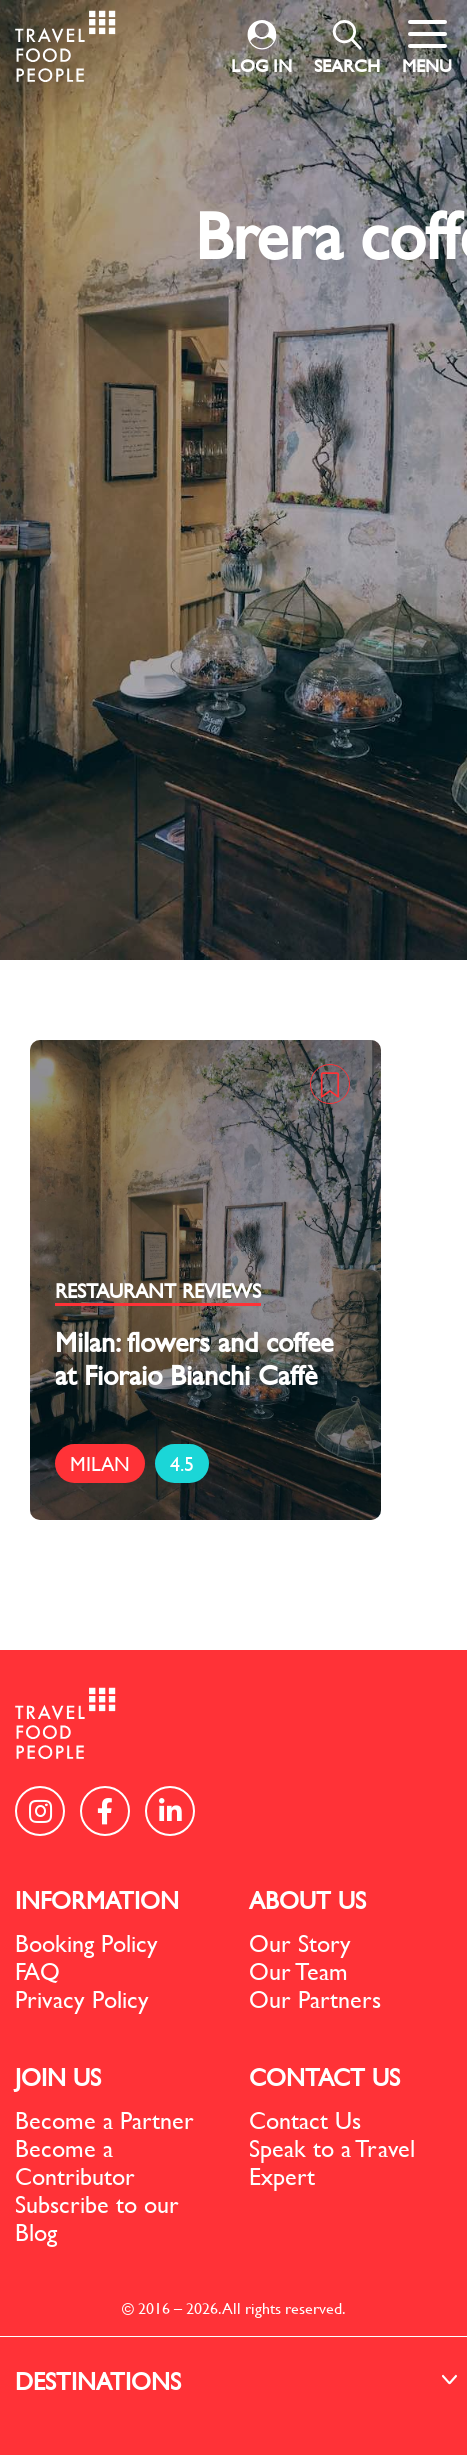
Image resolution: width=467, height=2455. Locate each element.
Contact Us (305, 2120)
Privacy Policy (82, 1999)
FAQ (37, 1971)
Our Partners (315, 1999)
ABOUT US (307, 1900)
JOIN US (58, 2077)
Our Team (298, 1971)
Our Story (300, 1943)
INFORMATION (97, 1900)
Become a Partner (104, 2120)
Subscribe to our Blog (97, 2218)
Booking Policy (86, 1943)
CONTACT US (324, 2077)
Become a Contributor (75, 2162)
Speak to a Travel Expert (332, 2162)
